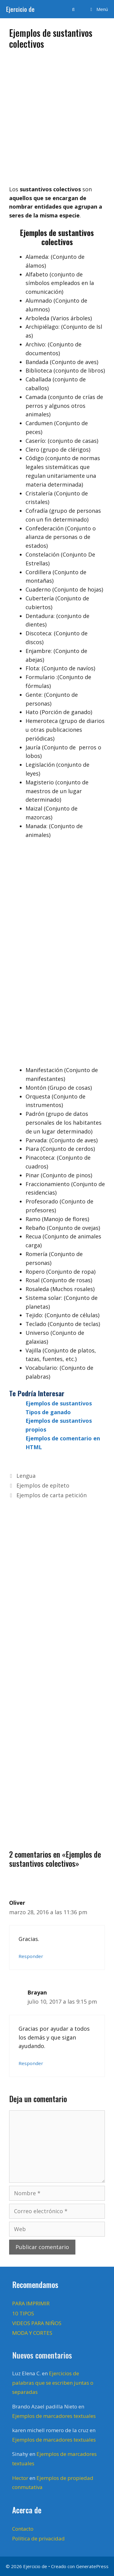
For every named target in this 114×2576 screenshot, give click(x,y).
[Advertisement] (57, 114)
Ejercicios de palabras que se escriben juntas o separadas (52, 2382)
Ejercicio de (20, 9)
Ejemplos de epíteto (42, 1485)
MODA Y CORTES (32, 2332)
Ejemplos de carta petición (51, 1495)
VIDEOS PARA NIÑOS (36, 2323)
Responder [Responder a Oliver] (31, 1956)
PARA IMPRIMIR (31, 2303)
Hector (20, 2477)
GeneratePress (92, 2566)
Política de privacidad (38, 2538)
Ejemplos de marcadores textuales (54, 2415)
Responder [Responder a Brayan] (31, 2063)
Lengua (26, 1475)
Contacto (22, 2528)
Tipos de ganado (48, 1412)
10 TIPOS (23, 2313)
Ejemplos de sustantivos (59, 1403)
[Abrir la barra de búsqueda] (73, 9)
